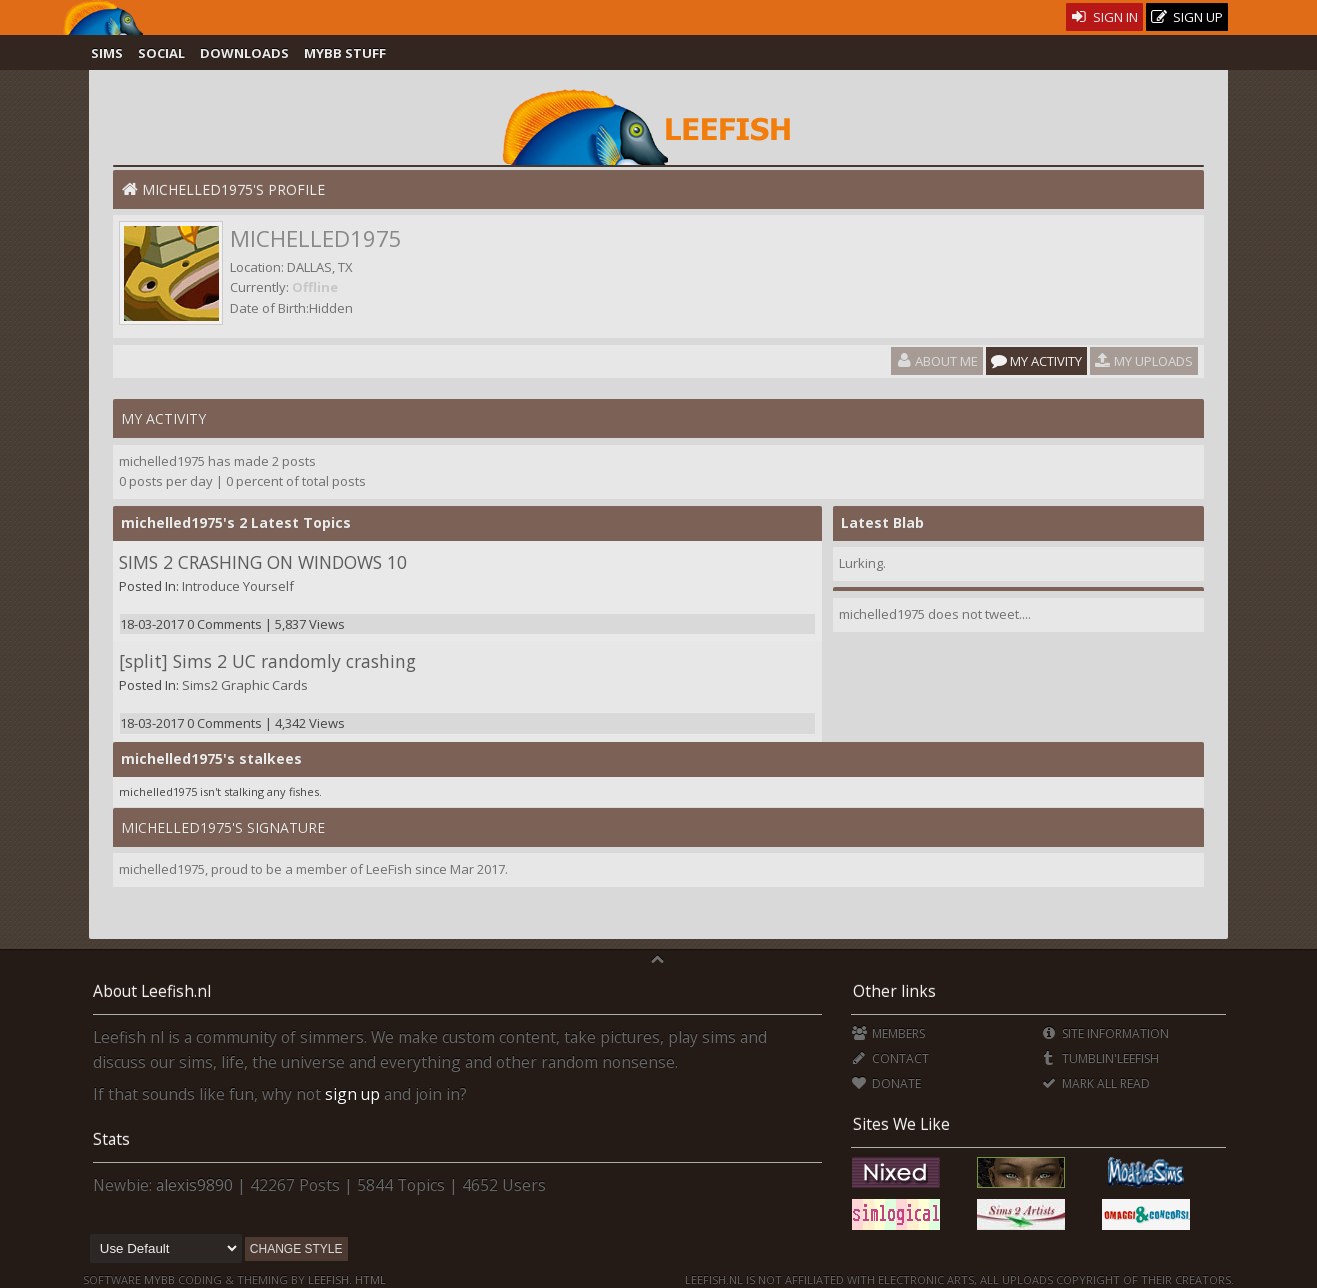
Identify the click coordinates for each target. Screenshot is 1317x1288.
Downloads (244, 53)
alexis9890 (194, 1185)
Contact (890, 1058)
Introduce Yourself (238, 586)
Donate (886, 1083)
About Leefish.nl (152, 991)
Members (888, 1033)
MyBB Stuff (345, 53)
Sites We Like (901, 1124)
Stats (111, 1139)
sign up (352, 1094)
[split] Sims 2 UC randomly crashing (267, 661)
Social (161, 53)
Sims (107, 53)
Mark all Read (1095, 1083)
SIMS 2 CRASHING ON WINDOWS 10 (263, 562)
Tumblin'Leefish (1099, 1058)
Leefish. (330, 1279)
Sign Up (1187, 17)
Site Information (1104, 1033)
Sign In (1104, 17)
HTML (369, 1279)
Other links (894, 991)
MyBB (159, 1279)
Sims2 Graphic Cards (245, 685)
